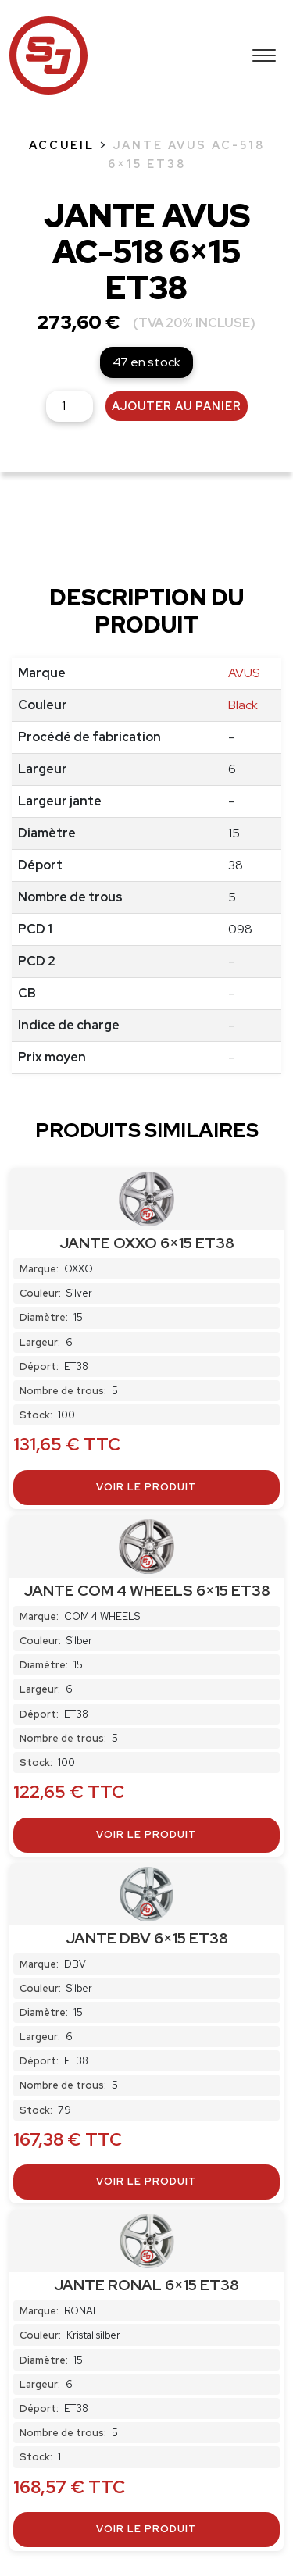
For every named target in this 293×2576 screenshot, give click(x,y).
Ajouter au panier (176, 405)
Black (243, 705)
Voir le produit (146, 1486)
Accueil (62, 144)
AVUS (243, 673)
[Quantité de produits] (69, 406)
